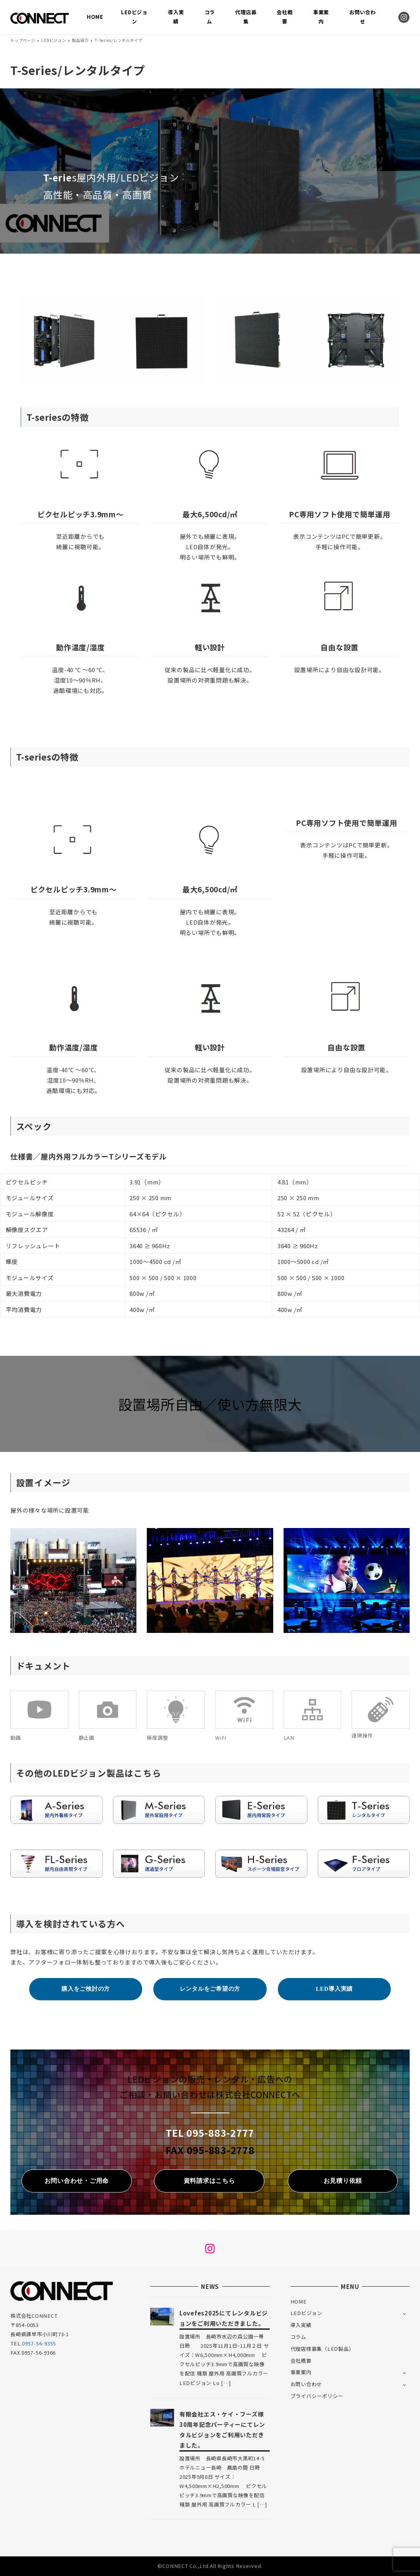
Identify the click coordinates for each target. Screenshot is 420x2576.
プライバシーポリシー (317, 2396)
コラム (298, 2336)
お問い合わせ (306, 2384)
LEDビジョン (306, 2313)
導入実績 (301, 2325)
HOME (299, 2301)
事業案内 (301, 2372)
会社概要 (301, 2360)
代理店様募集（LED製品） (322, 2348)
